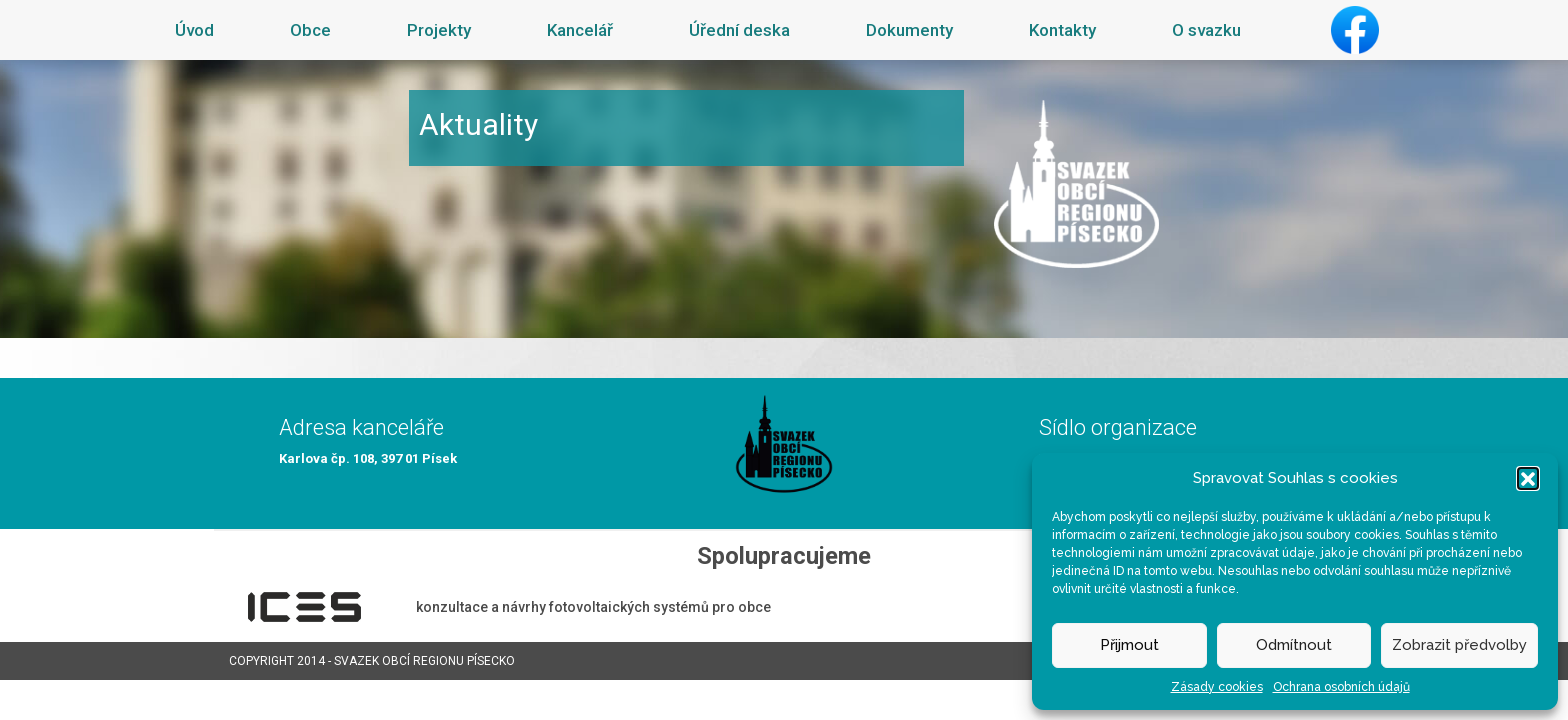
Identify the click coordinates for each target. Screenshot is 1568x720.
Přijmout (1129, 645)
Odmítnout (1294, 645)
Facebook (1355, 30)
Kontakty (1062, 30)
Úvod (194, 30)
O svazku (1206, 30)
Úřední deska (739, 30)
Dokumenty (909, 30)
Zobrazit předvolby (1459, 645)
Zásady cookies (1217, 687)
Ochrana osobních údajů (1341, 687)
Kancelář (580, 30)
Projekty (439, 30)
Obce (310, 30)
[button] (1528, 478)
